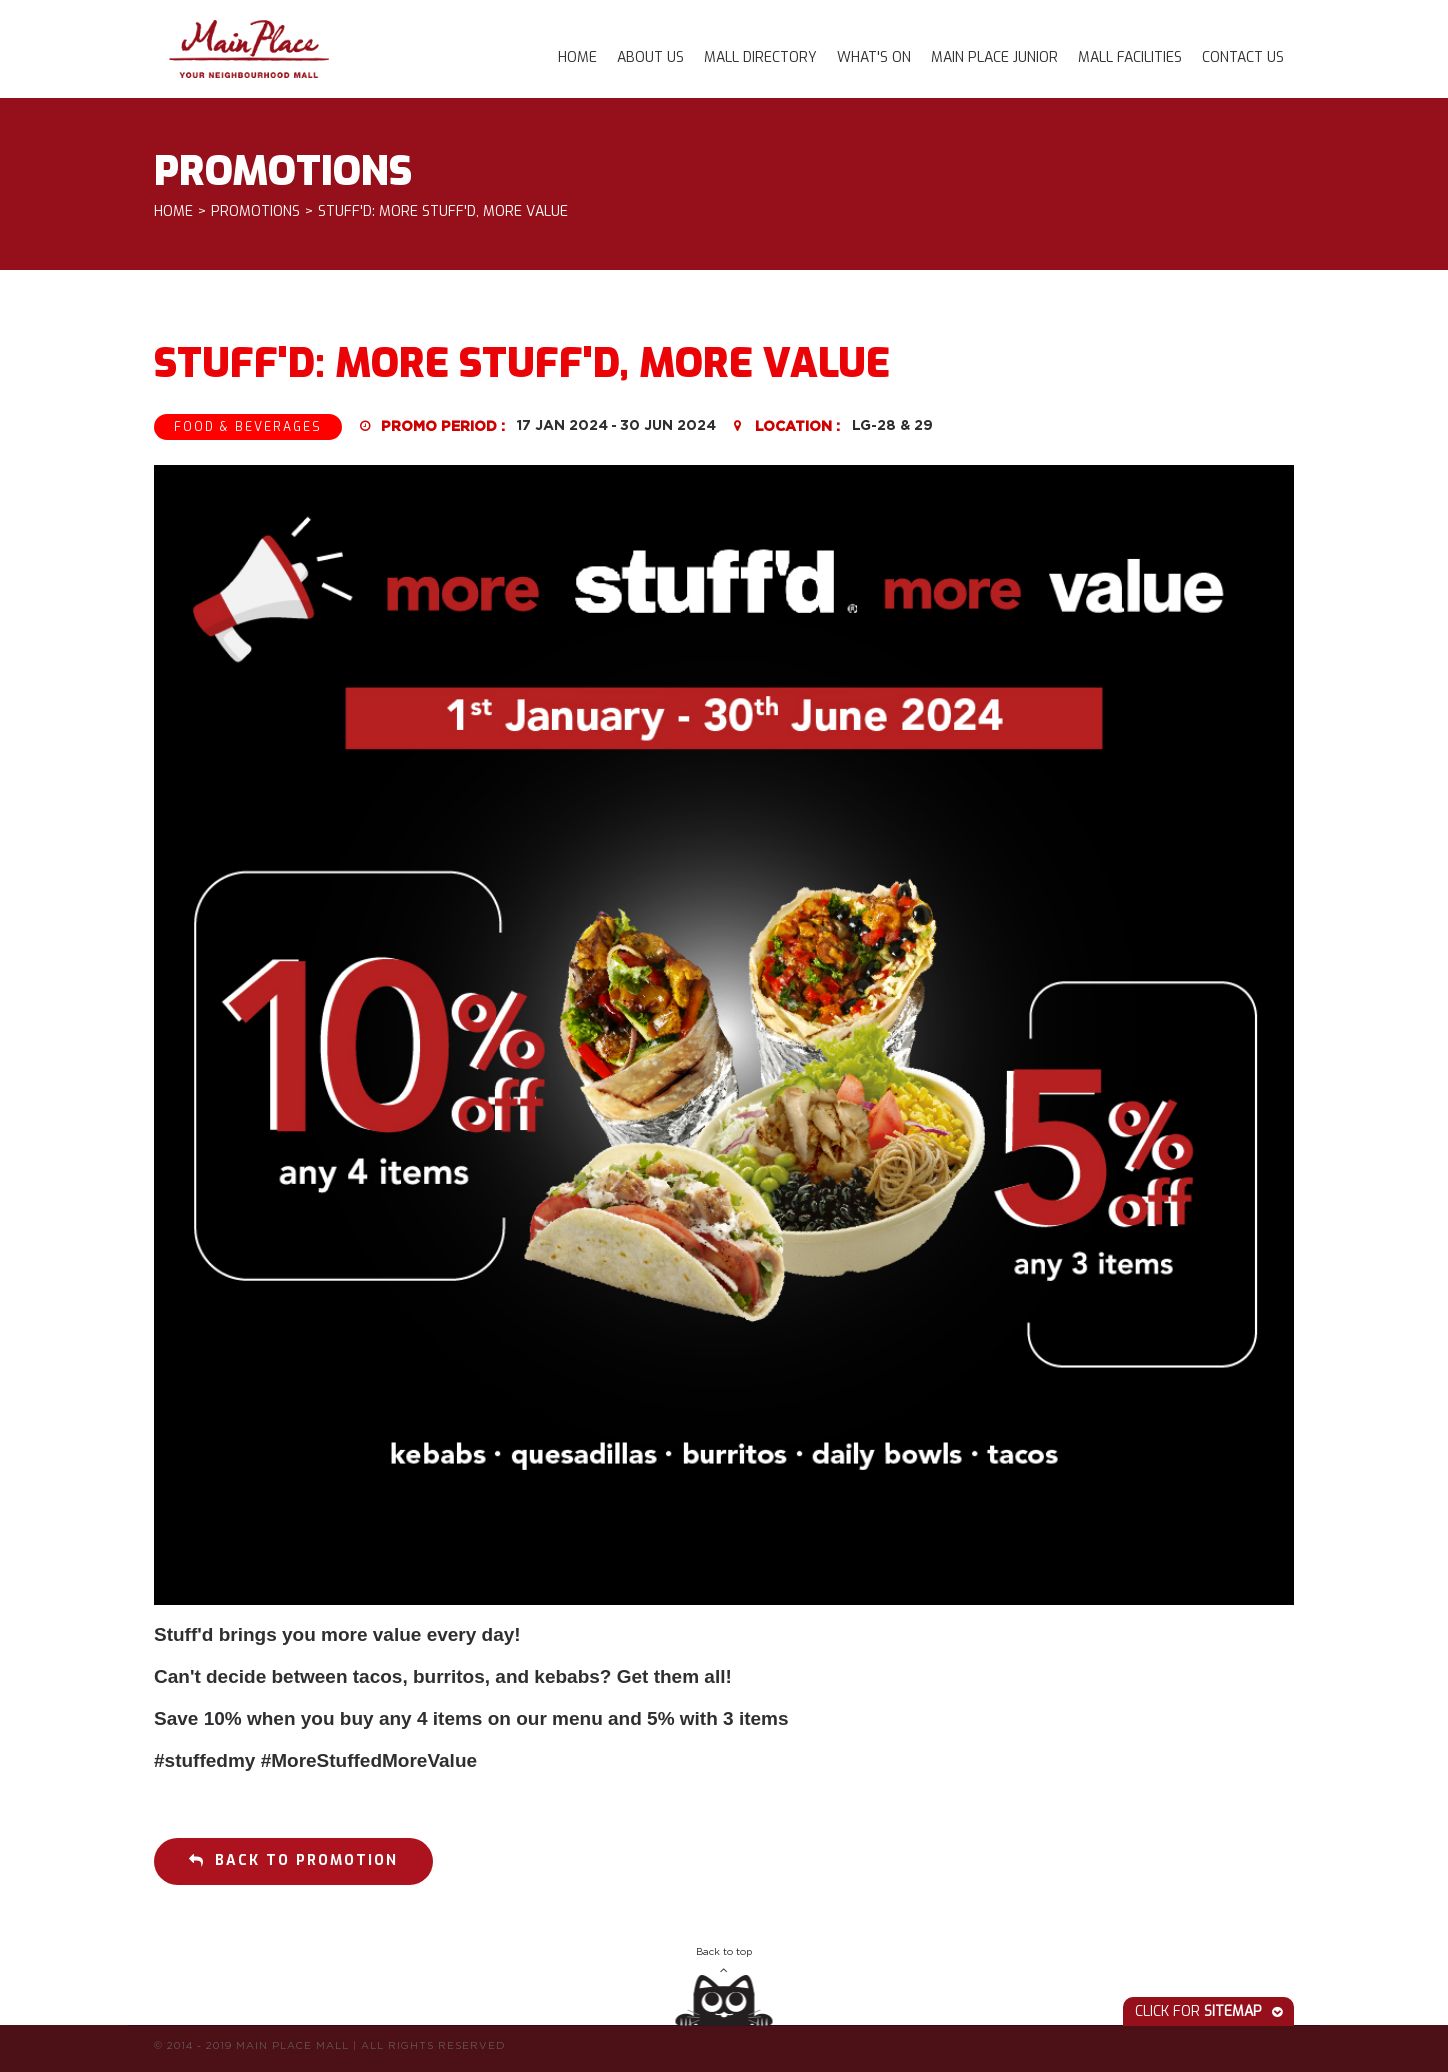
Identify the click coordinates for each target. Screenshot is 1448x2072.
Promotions (255, 212)
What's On (874, 57)
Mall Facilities (1130, 57)
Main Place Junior (994, 57)
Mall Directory (760, 57)
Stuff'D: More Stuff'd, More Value (443, 212)
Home (577, 57)
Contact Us (1243, 57)
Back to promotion (293, 1860)
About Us (650, 57)
